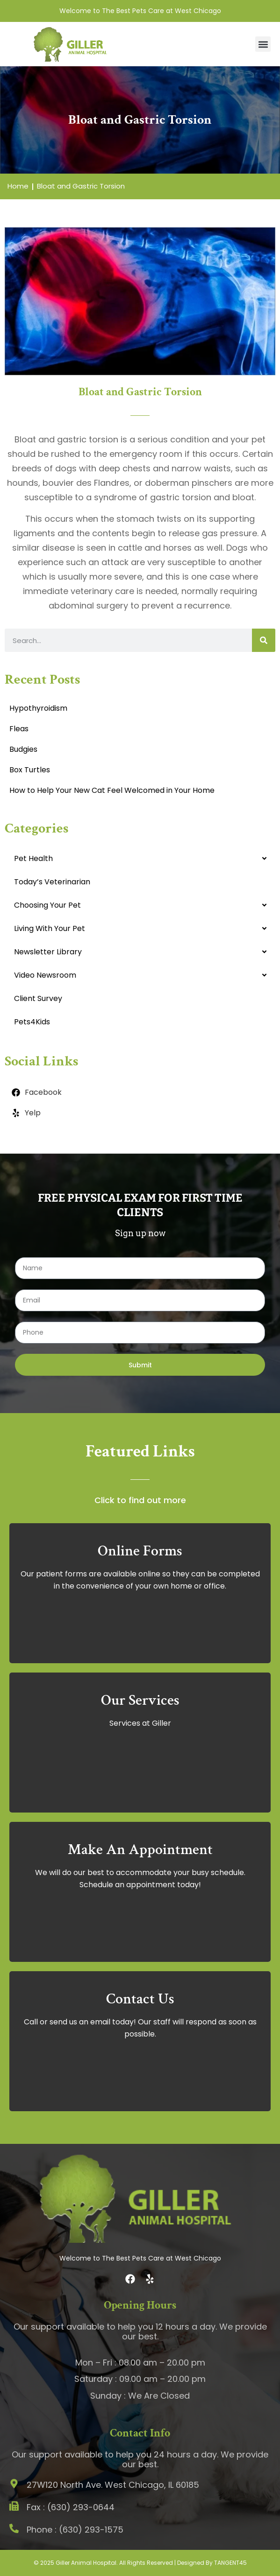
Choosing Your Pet (47, 905)
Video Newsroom (45, 975)
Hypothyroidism (38, 708)
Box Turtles (29, 769)
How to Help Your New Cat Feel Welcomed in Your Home (112, 790)
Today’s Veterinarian (52, 881)
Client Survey (38, 998)
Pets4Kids (32, 1021)
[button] (263, 44)
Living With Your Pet (49, 928)
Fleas (19, 728)
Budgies (23, 749)
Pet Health (33, 858)
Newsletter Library (48, 951)
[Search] (263, 640)
